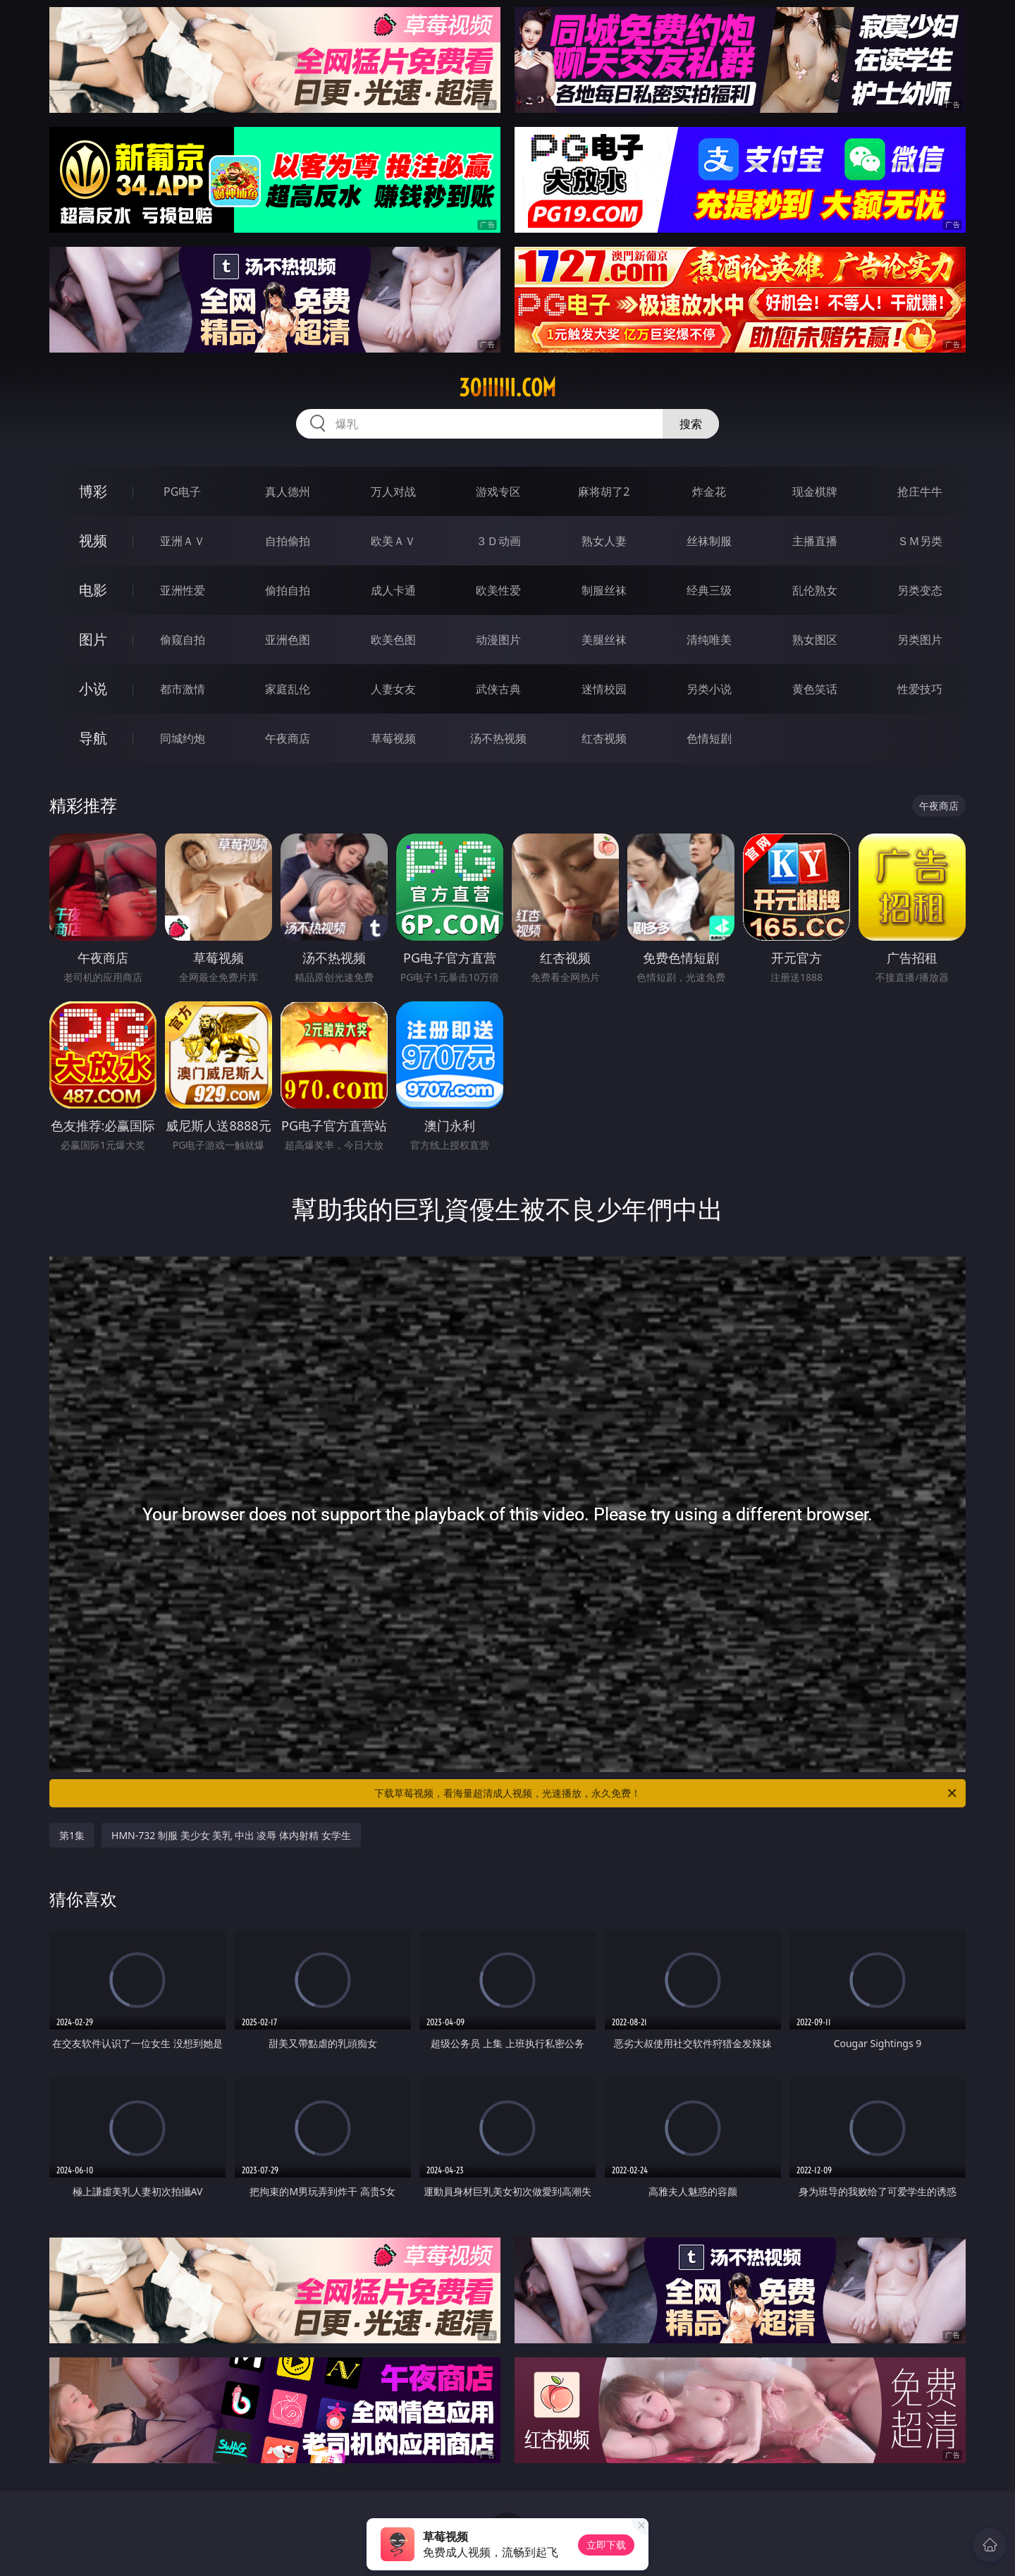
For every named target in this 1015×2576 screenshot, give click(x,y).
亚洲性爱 (182, 590)
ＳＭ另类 (919, 541)
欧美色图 (393, 639)
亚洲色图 (287, 639)
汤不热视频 (498, 738)
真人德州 (287, 491)
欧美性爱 (498, 590)
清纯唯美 (709, 639)
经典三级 (709, 590)
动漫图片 (498, 639)
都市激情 (182, 689)
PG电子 (182, 491)
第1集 (72, 1835)
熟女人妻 (604, 541)
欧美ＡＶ (393, 541)
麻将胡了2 (603, 491)
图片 (93, 639)
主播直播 (814, 541)
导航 (93, 737)
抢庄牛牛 (919, 491)
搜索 (690, 424)
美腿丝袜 (604, 639)
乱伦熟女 (814, 590)
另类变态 (919, 590)
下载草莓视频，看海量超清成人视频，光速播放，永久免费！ (666, 1793)
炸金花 (709, 491)
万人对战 (393, 491)
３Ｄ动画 (498, 541)
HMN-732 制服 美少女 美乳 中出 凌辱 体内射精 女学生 (231, 1835)
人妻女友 (393, 689)
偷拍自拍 (287, 590)
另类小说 (709, 689)
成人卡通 (393, 590)
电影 (93, 589)
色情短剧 (709, 738)
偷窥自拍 (182, 639)
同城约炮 (182, 738)
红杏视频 (604, 738)
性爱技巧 (919, 689)
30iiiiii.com (507, 388)
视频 (93, 540)
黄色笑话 (814, 689)
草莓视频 (393, 738)
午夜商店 (287, 738)
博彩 (93, 491)
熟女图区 (814, 639)
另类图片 (919, 639)
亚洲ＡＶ (182, 541)
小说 (93, 688)
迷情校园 (604, 689)
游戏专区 (498, 491)
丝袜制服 (709, 541)
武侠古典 (498, 689)
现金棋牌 (814, 491)
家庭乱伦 (287, 689)
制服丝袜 (604, 590)
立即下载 (606, 2544)
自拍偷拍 (287, 541)
